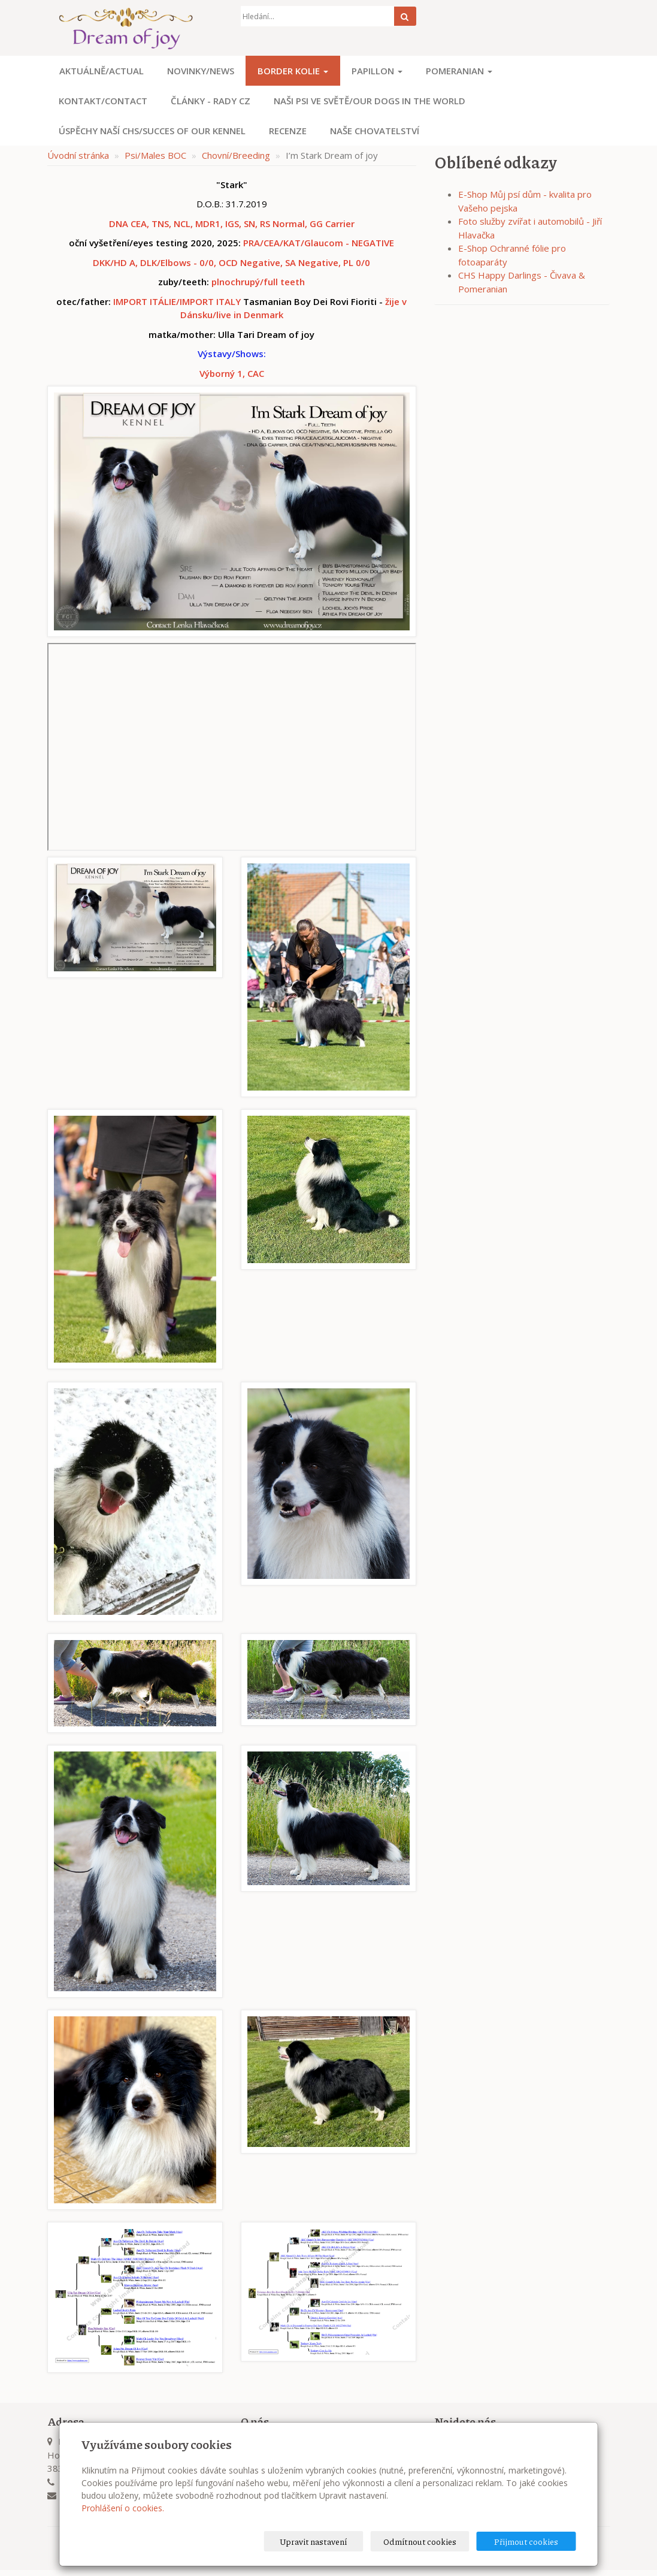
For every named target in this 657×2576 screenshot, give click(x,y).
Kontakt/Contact (103, 101)
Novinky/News (200, 71)
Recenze (288, 131)
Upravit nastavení (332, 2541)
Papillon (377, 71)
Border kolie (293, 71)
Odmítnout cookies (431, 2541)
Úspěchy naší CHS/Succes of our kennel (152, 131)
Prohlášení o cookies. (122, 2508)
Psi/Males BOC (155, 155)
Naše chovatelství (374, 131)
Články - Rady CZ (210, 101)
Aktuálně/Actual (101, 71)
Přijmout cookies (530, 2541)
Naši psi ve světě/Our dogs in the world (369, 101)
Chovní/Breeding (236, 155)
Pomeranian (459, 71)
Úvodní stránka (78, 155)
